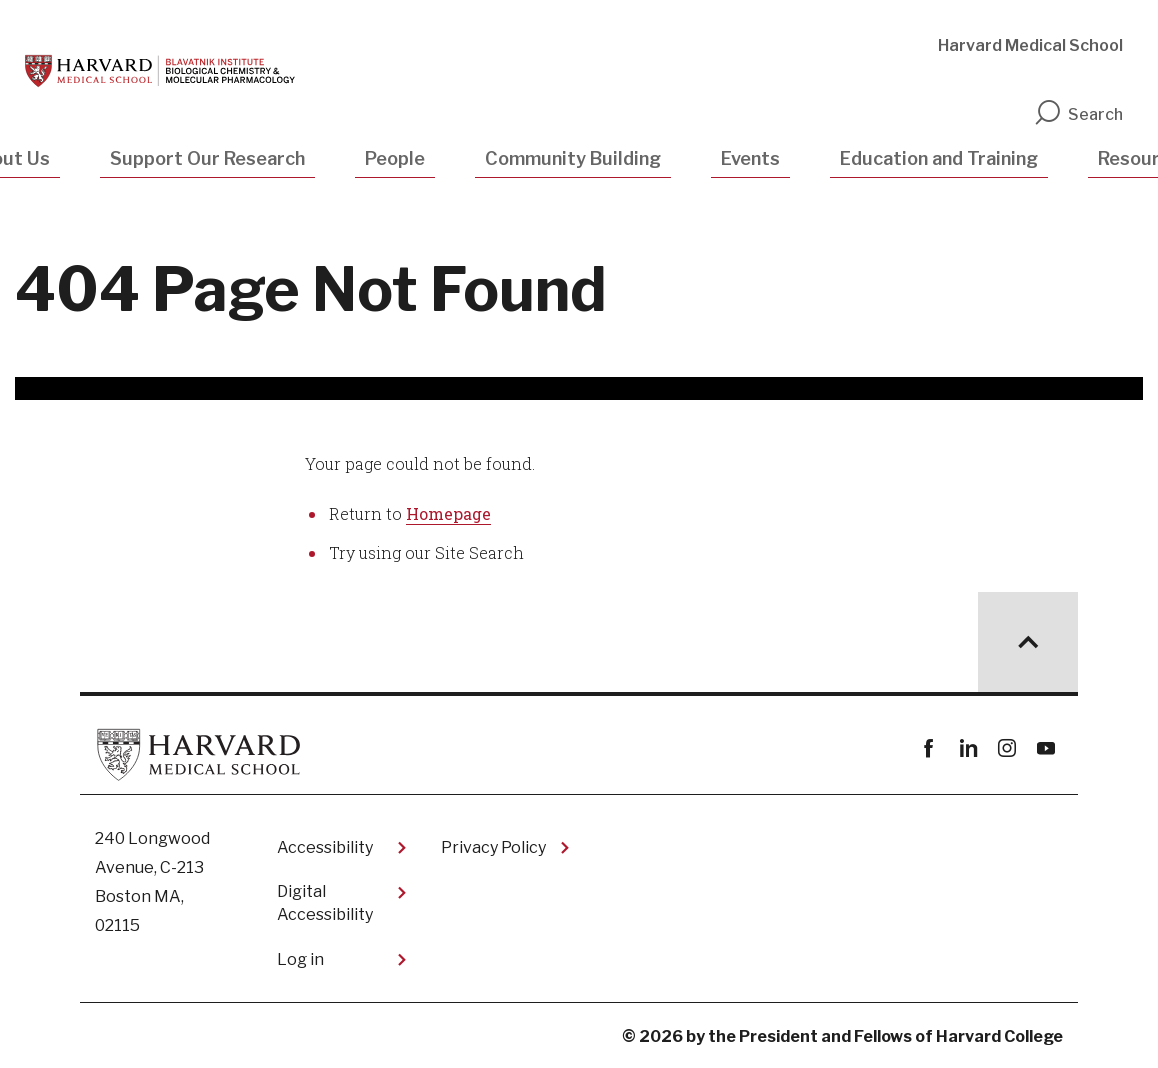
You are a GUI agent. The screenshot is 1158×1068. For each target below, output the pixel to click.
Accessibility (325, 847)
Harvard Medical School (1030, 45)
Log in (300, 959)
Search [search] (1078, 114)
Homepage (448, 513)
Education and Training (939, 158)
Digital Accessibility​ (325, 902)
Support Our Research (207, 158)
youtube (1045, 748)
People (395, 158)
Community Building (573, 158)
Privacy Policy (493, 847)
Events (750, 158)
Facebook (928, 748)
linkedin (967, 748)
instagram (1006, 748)
